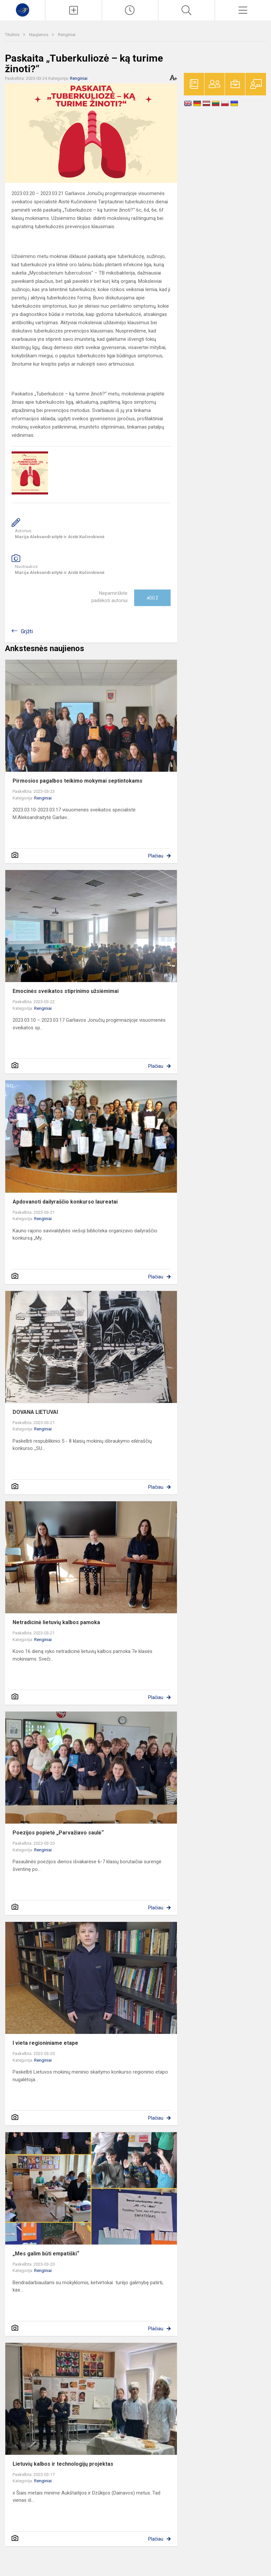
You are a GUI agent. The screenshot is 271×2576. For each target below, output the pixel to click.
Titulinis (13, 34)
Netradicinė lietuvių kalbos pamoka (56, 1622)
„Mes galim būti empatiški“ (46, 2253)
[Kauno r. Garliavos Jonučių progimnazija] (22, 9)
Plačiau (155, 855)
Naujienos (39, 34)
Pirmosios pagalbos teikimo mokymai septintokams (77, 781)
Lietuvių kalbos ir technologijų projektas (63, 2464)
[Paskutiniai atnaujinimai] (130, 10)
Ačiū (152, 597)
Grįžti (27, 631)
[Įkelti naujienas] (73, 10)
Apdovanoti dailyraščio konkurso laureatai (65, 1202)
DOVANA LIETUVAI (35, 1412)
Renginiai (67, 34)
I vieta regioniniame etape (45, 2043)
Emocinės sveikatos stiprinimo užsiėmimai (66, 991)
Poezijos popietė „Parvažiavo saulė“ (58, 1832)
